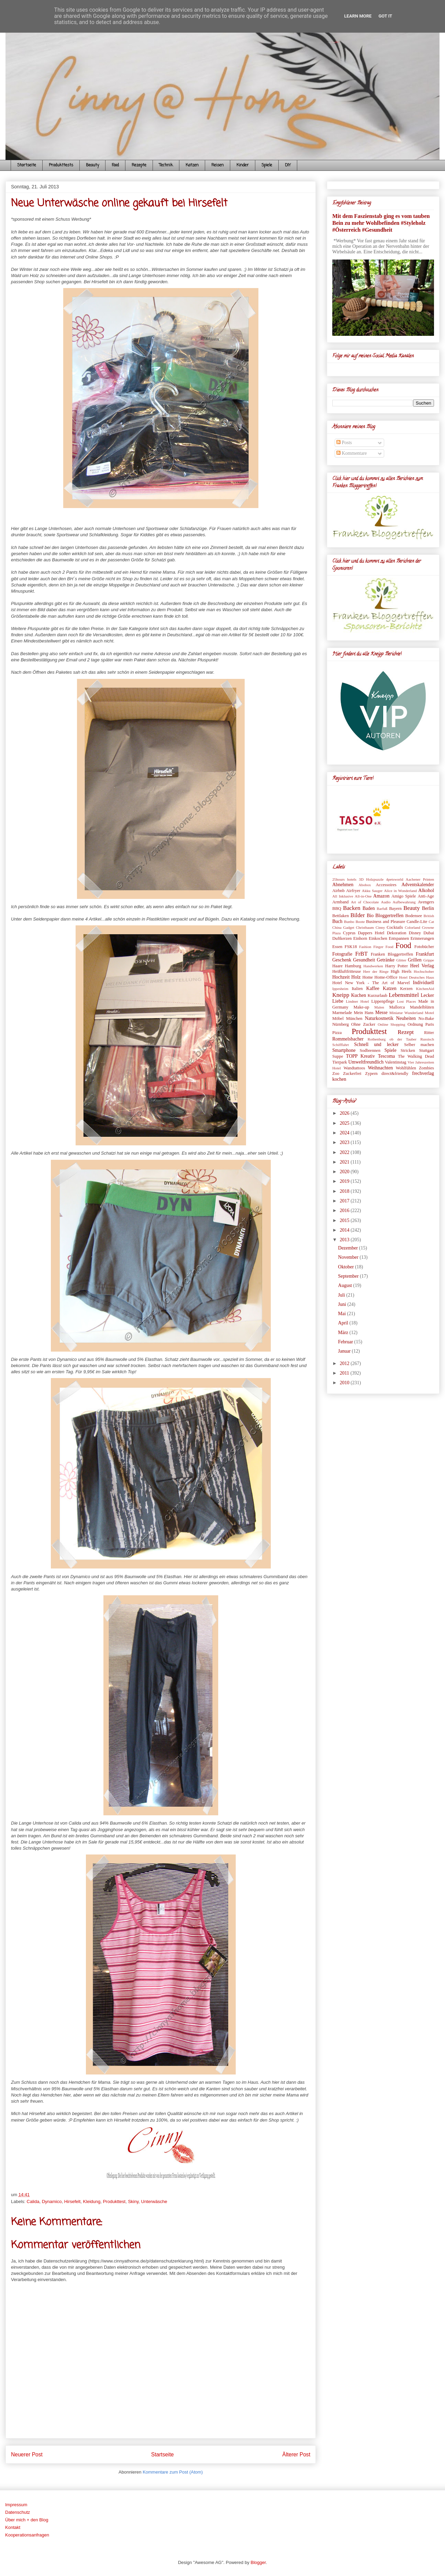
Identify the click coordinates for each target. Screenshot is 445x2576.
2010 (345, 1382)
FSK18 (351, 946)
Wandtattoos (354, 1068)
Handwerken (373, 966)
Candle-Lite (417, 921)
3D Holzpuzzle (371, 879)
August (345, 1285)
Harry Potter (396, 966)
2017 (345, 1200)
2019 (345, 1181)
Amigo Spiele (403, 896)
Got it (385, 16)
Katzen (192, 165)
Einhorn (360, 938)
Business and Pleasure (385, 921)
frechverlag (423, 1073)
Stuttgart (426, 1050)
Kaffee (372, 988)
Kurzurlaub (377, 995)
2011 (345, 1373)
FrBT (361, 953)
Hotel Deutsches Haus (416, 977)
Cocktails (395, 927)
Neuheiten (406, 1018)
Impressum (16, 2504)
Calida (33, 2201)
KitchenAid (425, 989)
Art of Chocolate (365, 902)
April (343, 1322)
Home (367, 977)
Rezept (406, 1032)
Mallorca (397, 1007)
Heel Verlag (422, 965)
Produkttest (114, 2201)
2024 (345, 1132)
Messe (381, 1012)
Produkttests (61, 165)
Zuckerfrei (352, 1073)
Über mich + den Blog (26, 2519)
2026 (345, 1113)
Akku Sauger (372, 891)
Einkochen (378, 938)
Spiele (267, 165)
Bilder (358, 915)
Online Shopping (391, 1024)
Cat (431, 922)
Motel (429, 1013)
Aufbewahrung (404, 902)
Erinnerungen (422, 938)
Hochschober (424, 971)
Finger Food (383, 947)
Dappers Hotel (371, 933)
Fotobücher (424, 946)
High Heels (401, 971)
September (349, 1276)
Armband (340, 902)
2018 (345, 1191)
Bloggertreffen (389, 915)
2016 (345, 1210)
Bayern (395, 908)
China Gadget (343, 927)
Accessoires (386, 884)
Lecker (427, 995)
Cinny (380, 927)
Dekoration (397, 933)
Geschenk (341, 959)
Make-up (361, 1007)
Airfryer (353, 890)
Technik (166, 165)
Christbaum (365, 927)
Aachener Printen (420, 879)
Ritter (429, 1032)
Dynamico (52, 2201)
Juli (342, 1295)
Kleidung (92, 2201)
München (354, 1018)
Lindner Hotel (357, 1001)
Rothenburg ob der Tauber (392, 1039)
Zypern (371, 1073)
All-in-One (363, 896)
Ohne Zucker (363, 1024)
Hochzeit (341, 977)
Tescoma (386, 1056)
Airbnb (338, 890)
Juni (342, 1304)
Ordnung (415, 1024)
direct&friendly (394, 1073)
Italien (357, 988)
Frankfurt (425, 954)
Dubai (428, 933)
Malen (379, 1007)
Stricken (408, 1050)
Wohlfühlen (406, 1068)
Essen (337, 946)
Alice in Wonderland (400, 891)
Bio (370, 915)
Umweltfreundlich (366, 1062)
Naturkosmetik (379, 1018)
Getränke (385, 959)
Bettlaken (340, 915)
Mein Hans (364, 1012)
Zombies (426, 1068)
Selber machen (419, 1044)
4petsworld (394, 879)
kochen (339, 1079)
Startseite (26, 165)
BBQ (336, 908)
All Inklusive (342, 896)
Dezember (348, 1248)
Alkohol (426, 890)
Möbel (338, 1018)
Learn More (358, 16)
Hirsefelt (72, 2201)
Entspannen (399, 938)
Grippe (428, 960)
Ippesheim (340, 989)
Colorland (412, 927)
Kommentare (351, 453)
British (429, 916)
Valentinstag (395, 1062)
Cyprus (349, 933)
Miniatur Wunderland (406, 1013)
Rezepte (139, 165)
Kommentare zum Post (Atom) (173, 2472)
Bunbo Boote (354, 922)
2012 (345, 1363)
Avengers (426, 902)
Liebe (337, 1001)
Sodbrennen (370, 1050)
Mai (342, 1313)
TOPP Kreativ (360, 1056)
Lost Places (406, 1001)
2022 (345, 1152)
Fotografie (342, 954)
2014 (345, 1230)
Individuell (423, 982)
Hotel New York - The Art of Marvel (371, 982)
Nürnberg (340, 1024)
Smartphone (344, 1050)
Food (115, 165)
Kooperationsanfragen (27, 2535)
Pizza (337, 1032)
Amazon (381, 896)
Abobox (364, 885)
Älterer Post (296, 2454)
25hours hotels (344, 879)
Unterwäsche (154, 2201)
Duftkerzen (342, 938)
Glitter (401, 960)
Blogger (258, 2562)
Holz (355, 977)
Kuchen (358, 995)
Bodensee (413, 915)
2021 (345, 1162)
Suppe (337, 1056)
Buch (337, 921)
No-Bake (426, 1018)
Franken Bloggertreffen (392, 954)
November (349, 1257)
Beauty (92, 165)
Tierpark (339, 1062)
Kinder (242, 165)
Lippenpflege (382, 1001)
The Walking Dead (416, 1056)
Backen (351, 908)
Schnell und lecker (376, 1044)
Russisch (427, 1039)
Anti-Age (426, 896)
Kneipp (340, 995)
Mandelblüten (422, 1007)
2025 (345, 1123)
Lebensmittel (404, 995)
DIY (288, 165)
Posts (344, 442)
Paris (429, 1024)
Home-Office (386, 977)
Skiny (133, 2201)
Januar (345, 1351)
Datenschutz (17, 2512)
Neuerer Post (27, 2454)
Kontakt (12, 2527)
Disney (415, 933)
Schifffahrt (340, 1045)
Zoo (335, 1073)
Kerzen (406, 988)
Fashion (365, 947)
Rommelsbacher (348, 1039)
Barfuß (382, 908)
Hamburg (353, 966)
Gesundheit (364, 959)
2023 (345, 1142)
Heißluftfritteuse (346, 971)
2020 (345, 1171)
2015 (345, 1220)
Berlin (428, 908)
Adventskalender (417, 884)
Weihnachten (380, 1067)
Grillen (415, 959)
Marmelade (342, 1012)
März (343, 1332)
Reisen (217, 165)
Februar (346, 1341)
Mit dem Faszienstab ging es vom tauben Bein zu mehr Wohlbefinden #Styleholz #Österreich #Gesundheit (381, 223)
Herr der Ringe (376, 971)
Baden (369, 908)
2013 (345, 1239)
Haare (337, 966)
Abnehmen (342, 884)
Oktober (346, 1266)
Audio (386, 902)
